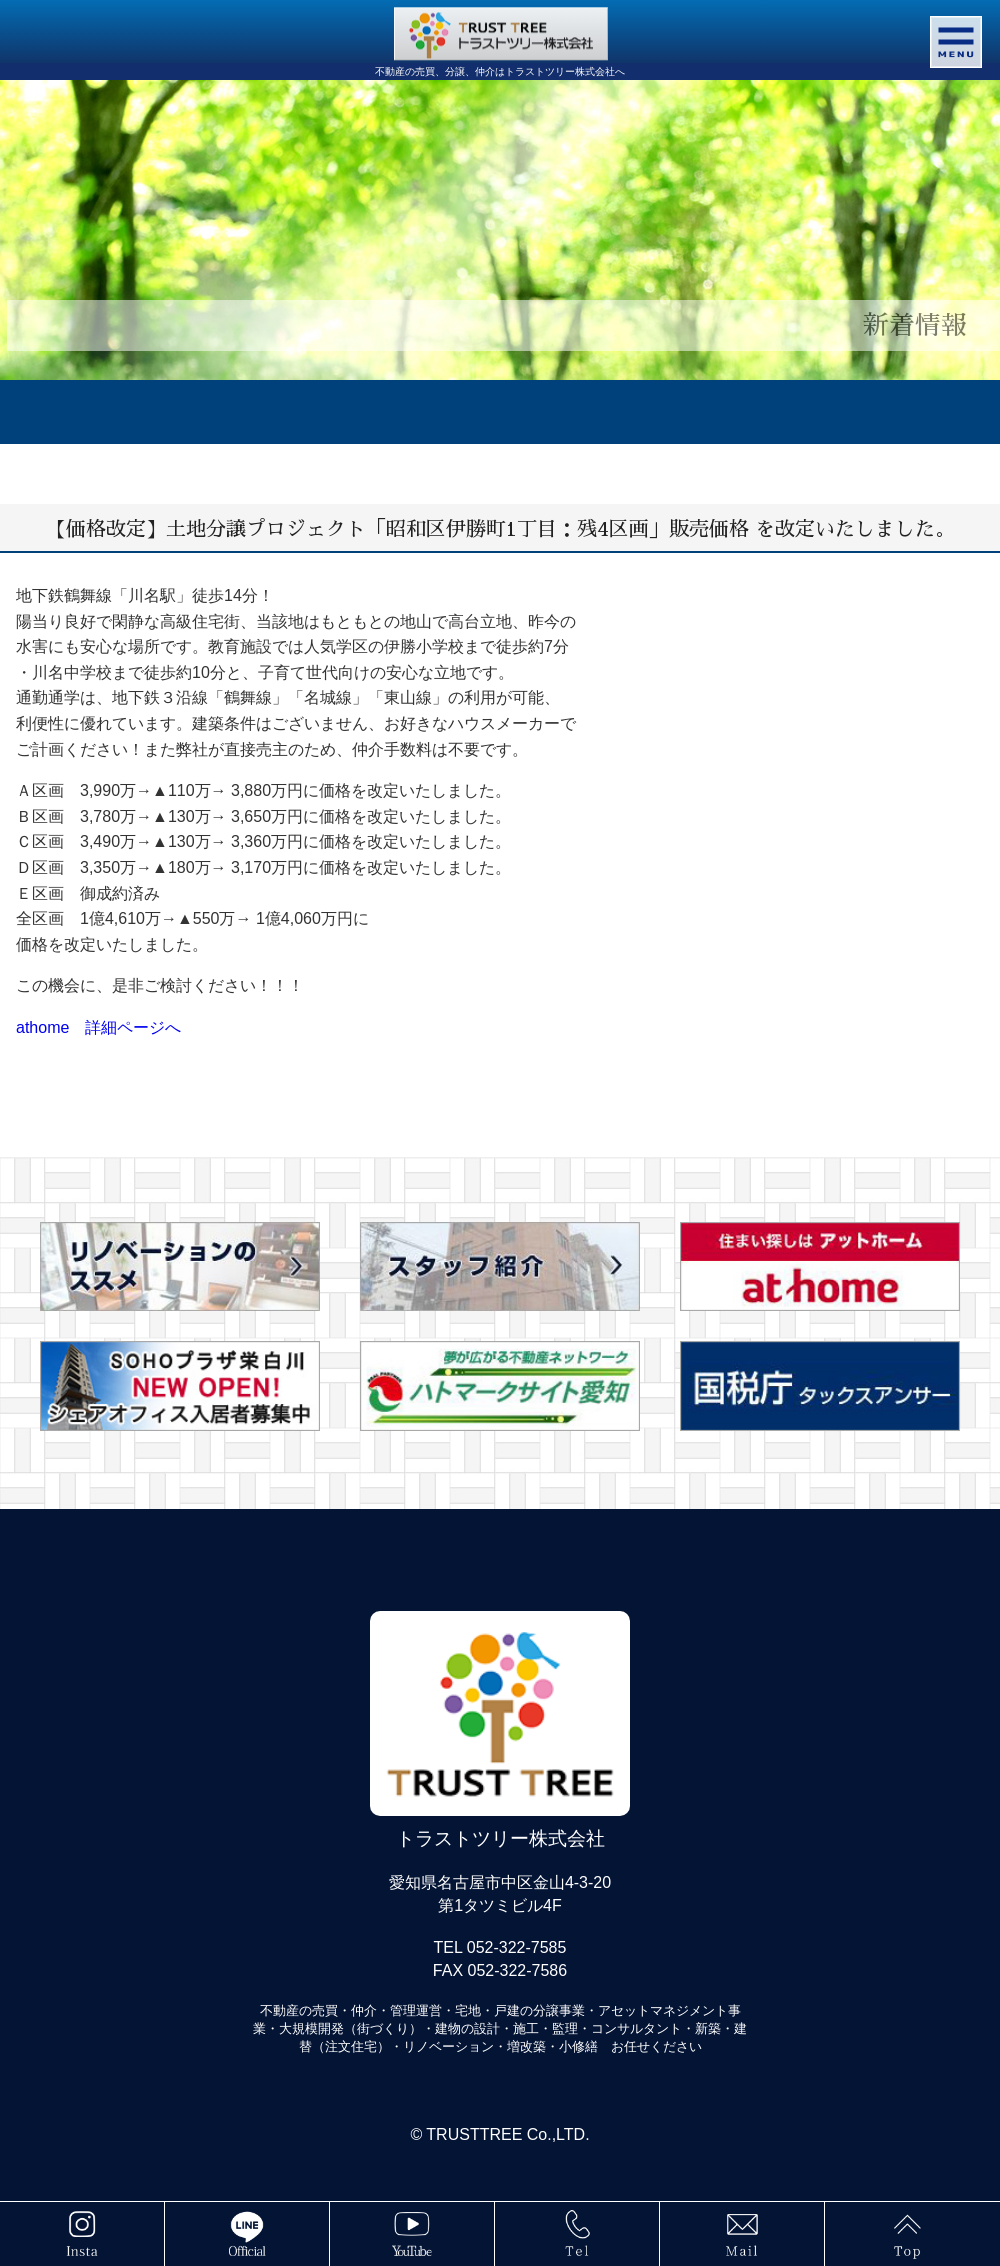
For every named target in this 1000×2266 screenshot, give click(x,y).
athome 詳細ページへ (98, 1027)
